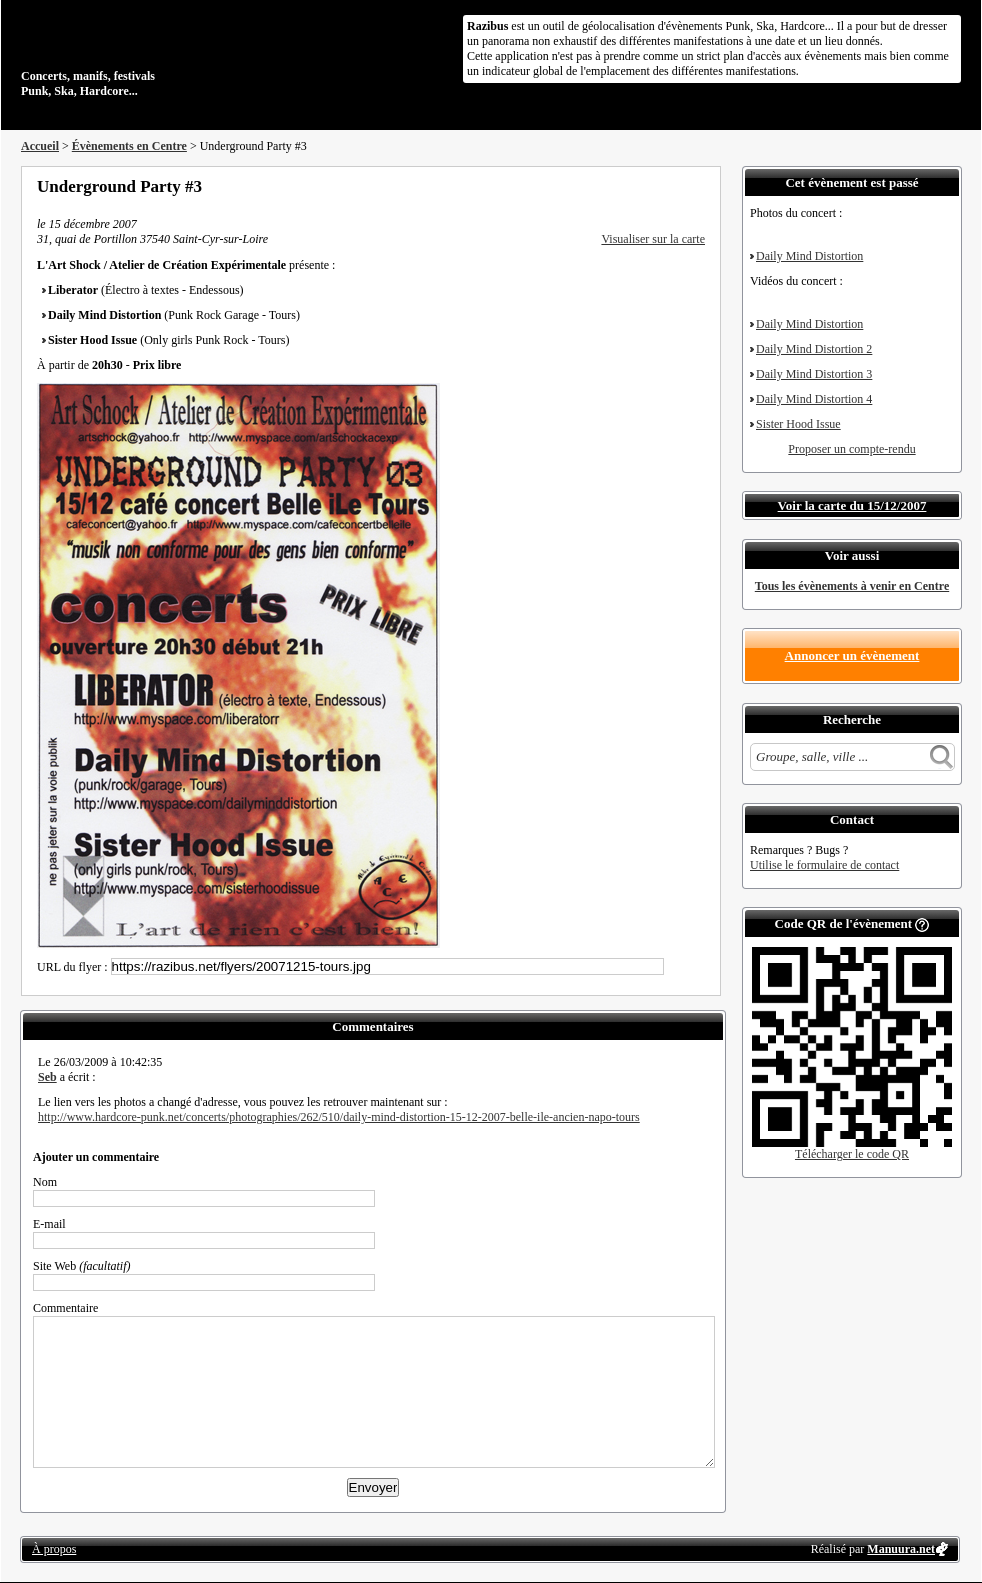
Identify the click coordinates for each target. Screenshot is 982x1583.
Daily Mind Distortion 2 (814, 349)
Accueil (40, 146)
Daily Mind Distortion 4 (814, 399)
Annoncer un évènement (852, 655)
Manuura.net (901, 1549)
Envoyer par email (671, 186)
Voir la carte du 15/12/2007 (852, 505)
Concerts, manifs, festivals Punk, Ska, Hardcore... (150, 54)
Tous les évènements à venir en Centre (852, 586)
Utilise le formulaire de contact (824, 865)
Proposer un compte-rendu (851, 449)
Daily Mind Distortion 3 (814, 374)
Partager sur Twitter (644, 186)
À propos (54, 1549)
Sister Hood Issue (798, 424)
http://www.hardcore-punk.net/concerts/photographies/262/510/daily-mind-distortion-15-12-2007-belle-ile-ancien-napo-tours (339, 1117)
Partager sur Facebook (617, 186)
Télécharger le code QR (852, 1154)
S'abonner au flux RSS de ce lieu (698, 186)
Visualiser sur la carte (653, 239)
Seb (47, 1077)
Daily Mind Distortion (809, 256)
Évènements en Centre (129, 146)
